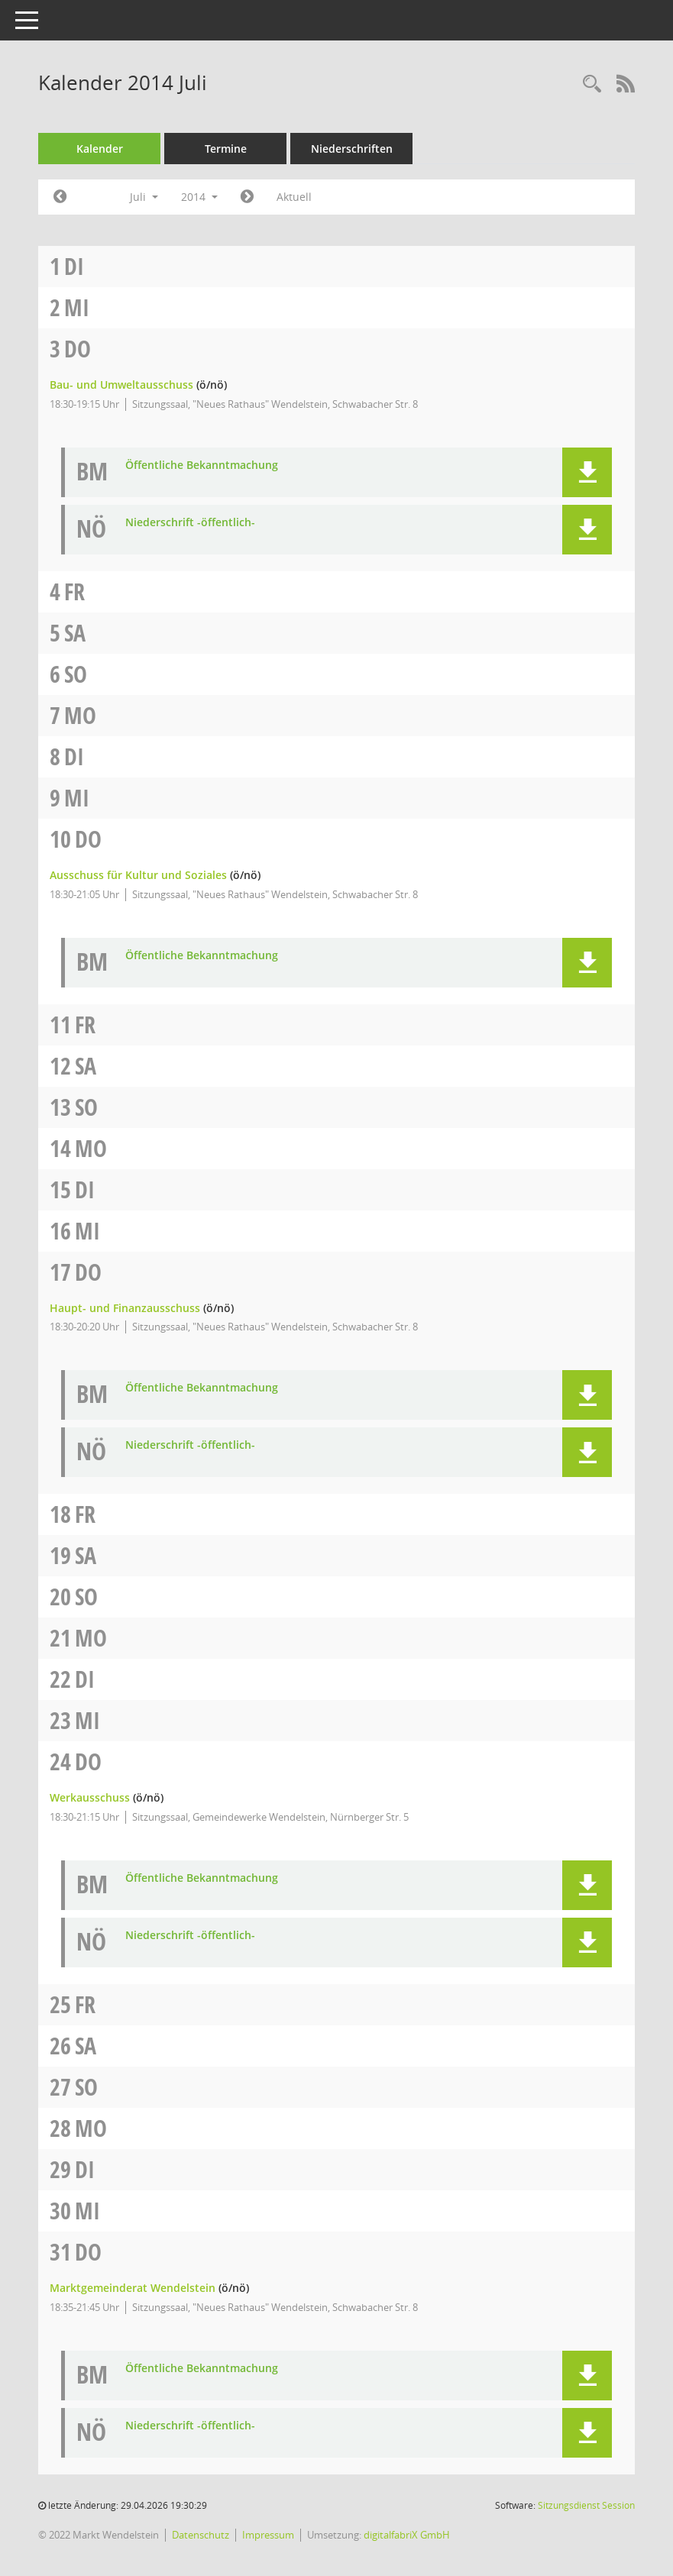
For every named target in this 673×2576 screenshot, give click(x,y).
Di (74, 266)
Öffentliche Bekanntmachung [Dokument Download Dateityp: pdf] (201, 465)
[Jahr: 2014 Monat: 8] (247, 197)
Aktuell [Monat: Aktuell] (294, 196)
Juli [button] (144, 196)
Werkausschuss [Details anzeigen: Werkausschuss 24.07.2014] (90, 1797)
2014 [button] (199, 196)
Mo (80, 715)
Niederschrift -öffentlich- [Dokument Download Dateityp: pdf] (190, 522)
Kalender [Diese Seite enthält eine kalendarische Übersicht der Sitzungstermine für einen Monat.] (99, 148)
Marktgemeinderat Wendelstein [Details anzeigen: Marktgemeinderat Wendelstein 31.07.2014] (132, 2287)
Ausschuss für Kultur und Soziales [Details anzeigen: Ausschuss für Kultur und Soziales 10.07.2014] (138, 875)
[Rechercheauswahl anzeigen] (592, 84)
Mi (76, 307)
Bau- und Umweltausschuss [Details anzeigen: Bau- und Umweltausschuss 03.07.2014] (121, 384)
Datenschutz (200, 2535)
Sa (75, 632)
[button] (587, 472)
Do (77, 348)
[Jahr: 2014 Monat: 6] (60, 197)
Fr (74, 591)
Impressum (268, 2535)
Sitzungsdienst (586, 2505)
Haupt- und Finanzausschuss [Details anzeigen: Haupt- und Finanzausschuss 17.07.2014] (125, 1308)
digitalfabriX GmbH (407, 2535)
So (75, 674)
